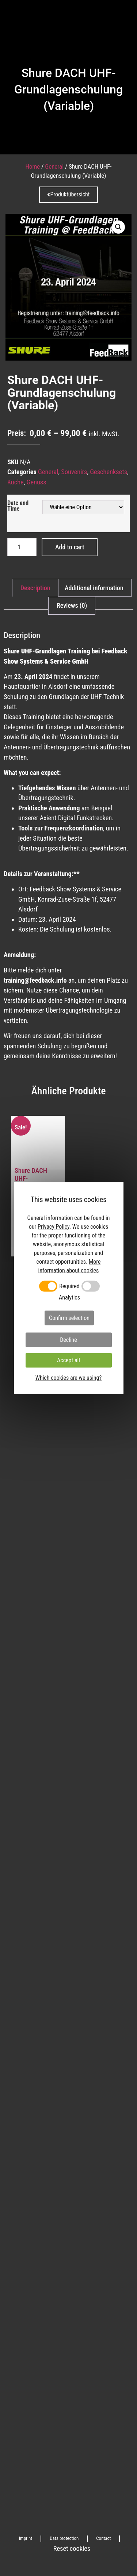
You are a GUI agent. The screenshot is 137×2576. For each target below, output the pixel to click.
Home (33, 166)
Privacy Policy (53, 1226)
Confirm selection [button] (69, 1317)
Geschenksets (108, 472)
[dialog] (68, 1288)
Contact (103, 2538)
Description (35, 588)
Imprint (26, 2538)
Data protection (64, 2538)
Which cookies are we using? (68, 1377)
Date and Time (17, 506)
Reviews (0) (72, 605)
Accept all (68, 1360)
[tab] (35, 588)
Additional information (94, 588)
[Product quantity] (22, 547)
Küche (15, 482)
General (54, 166)
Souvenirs (74, 472)
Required (69, 1286)
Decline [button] (68, 1339)
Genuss (36, 482)
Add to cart (69, 547)
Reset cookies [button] (72, 2548)
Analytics (69, 1298)
